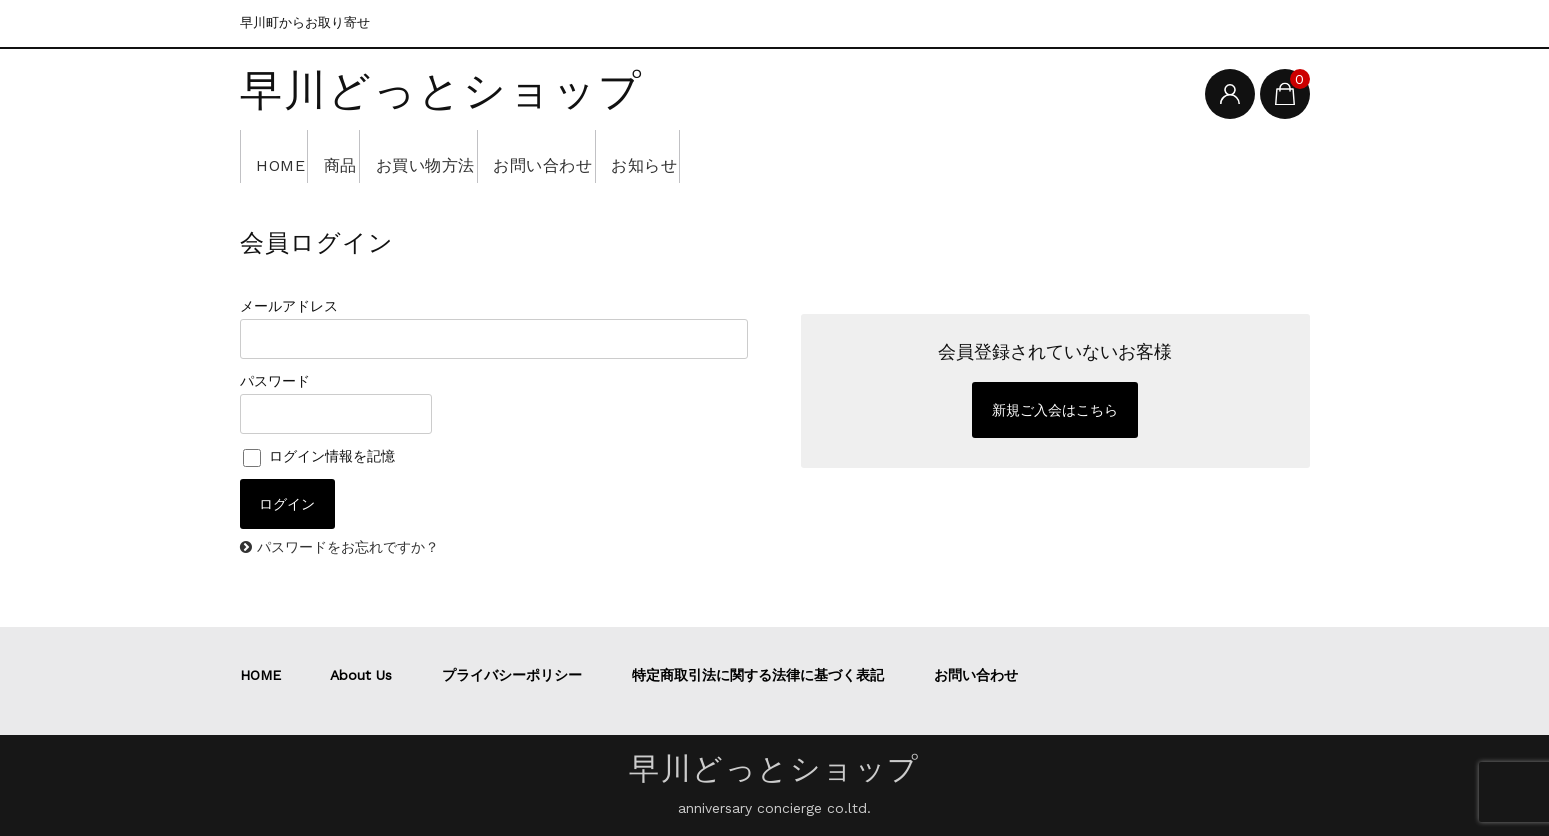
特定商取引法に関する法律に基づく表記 (758, 675)
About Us (361, 675)
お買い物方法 (488, 156)
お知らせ (768, 156)
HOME (288, 156)
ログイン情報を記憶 (319, 456)
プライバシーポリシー (512, 675)
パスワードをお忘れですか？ (348, 547)
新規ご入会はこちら (1055, 410)
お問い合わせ (636, 156)
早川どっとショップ (441, 92)
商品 (374, 156)
